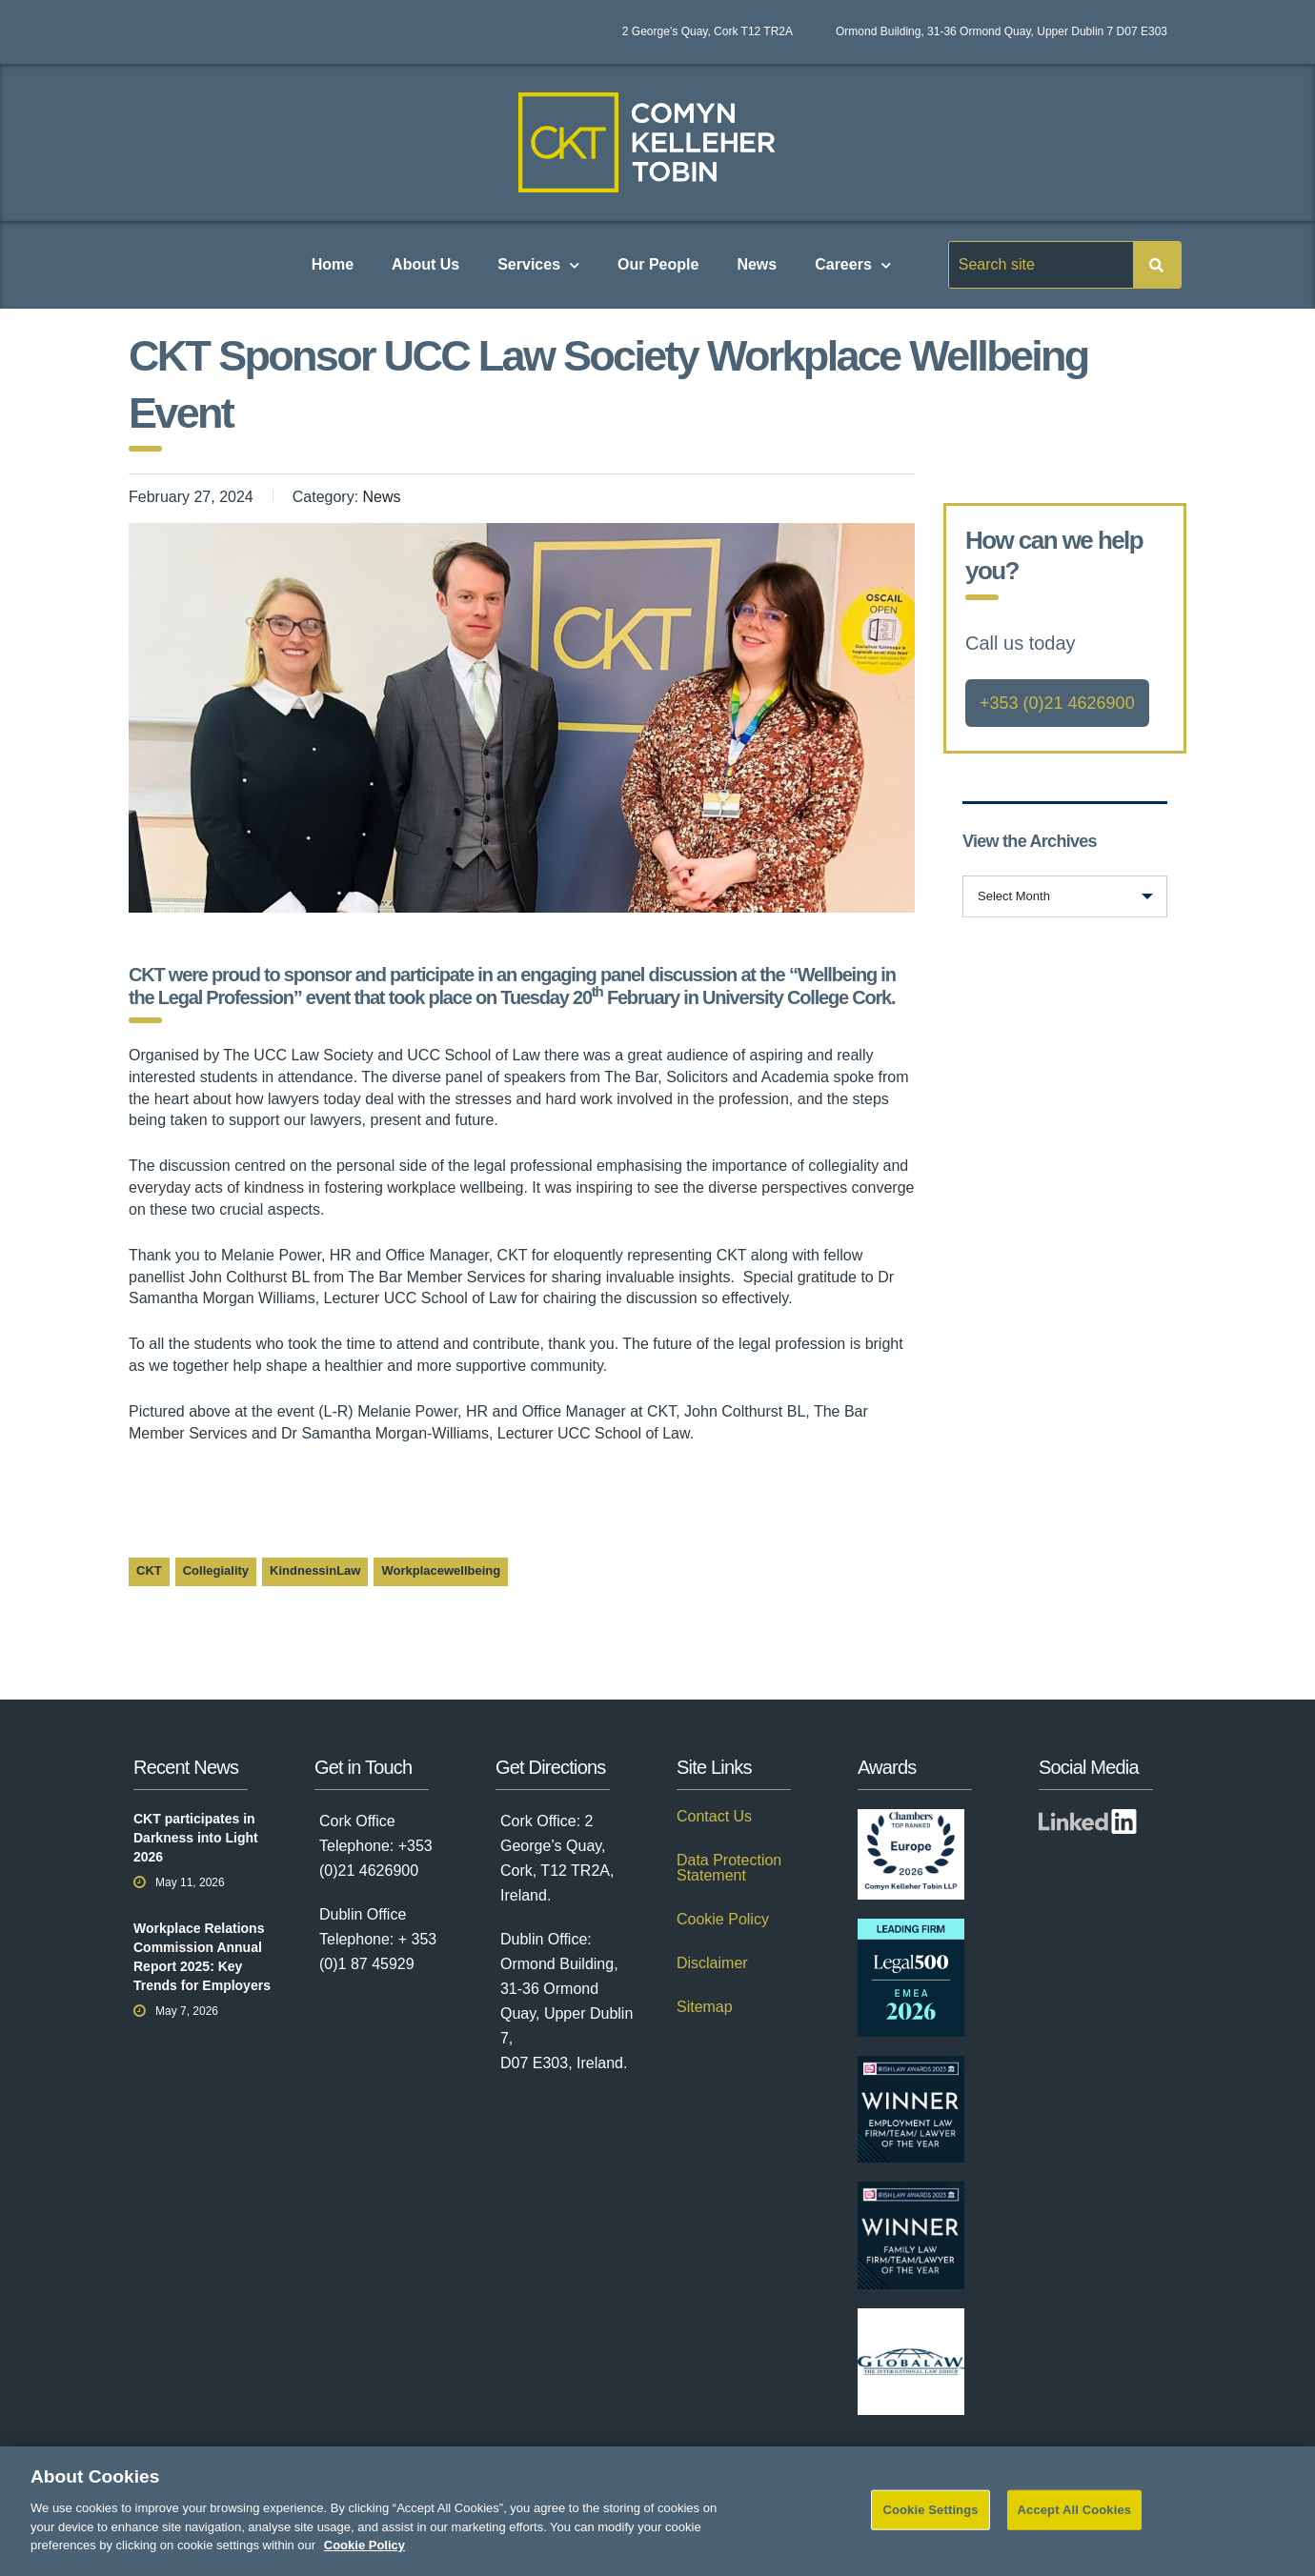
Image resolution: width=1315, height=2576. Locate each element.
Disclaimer (712, 1963)
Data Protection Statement (729, 1868)
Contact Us (714, 1816)
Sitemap (705, 2007)
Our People (657, 264)
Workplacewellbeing (440, 1570)
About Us (425, 264)
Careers (853, 265)
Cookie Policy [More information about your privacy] (364, 2560)
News (757, 264)
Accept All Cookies (1075, 2525)
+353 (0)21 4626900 (1057, 703)
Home (333, 264)
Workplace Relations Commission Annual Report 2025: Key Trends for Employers (202, 1957)
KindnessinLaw (315, 1570)
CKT (149, 1570)
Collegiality (216, 1570)
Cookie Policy (723, 1919)
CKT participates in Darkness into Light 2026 (195, 1837)
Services (538, 265)
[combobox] (1064, 896)
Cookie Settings (930, 2525)
